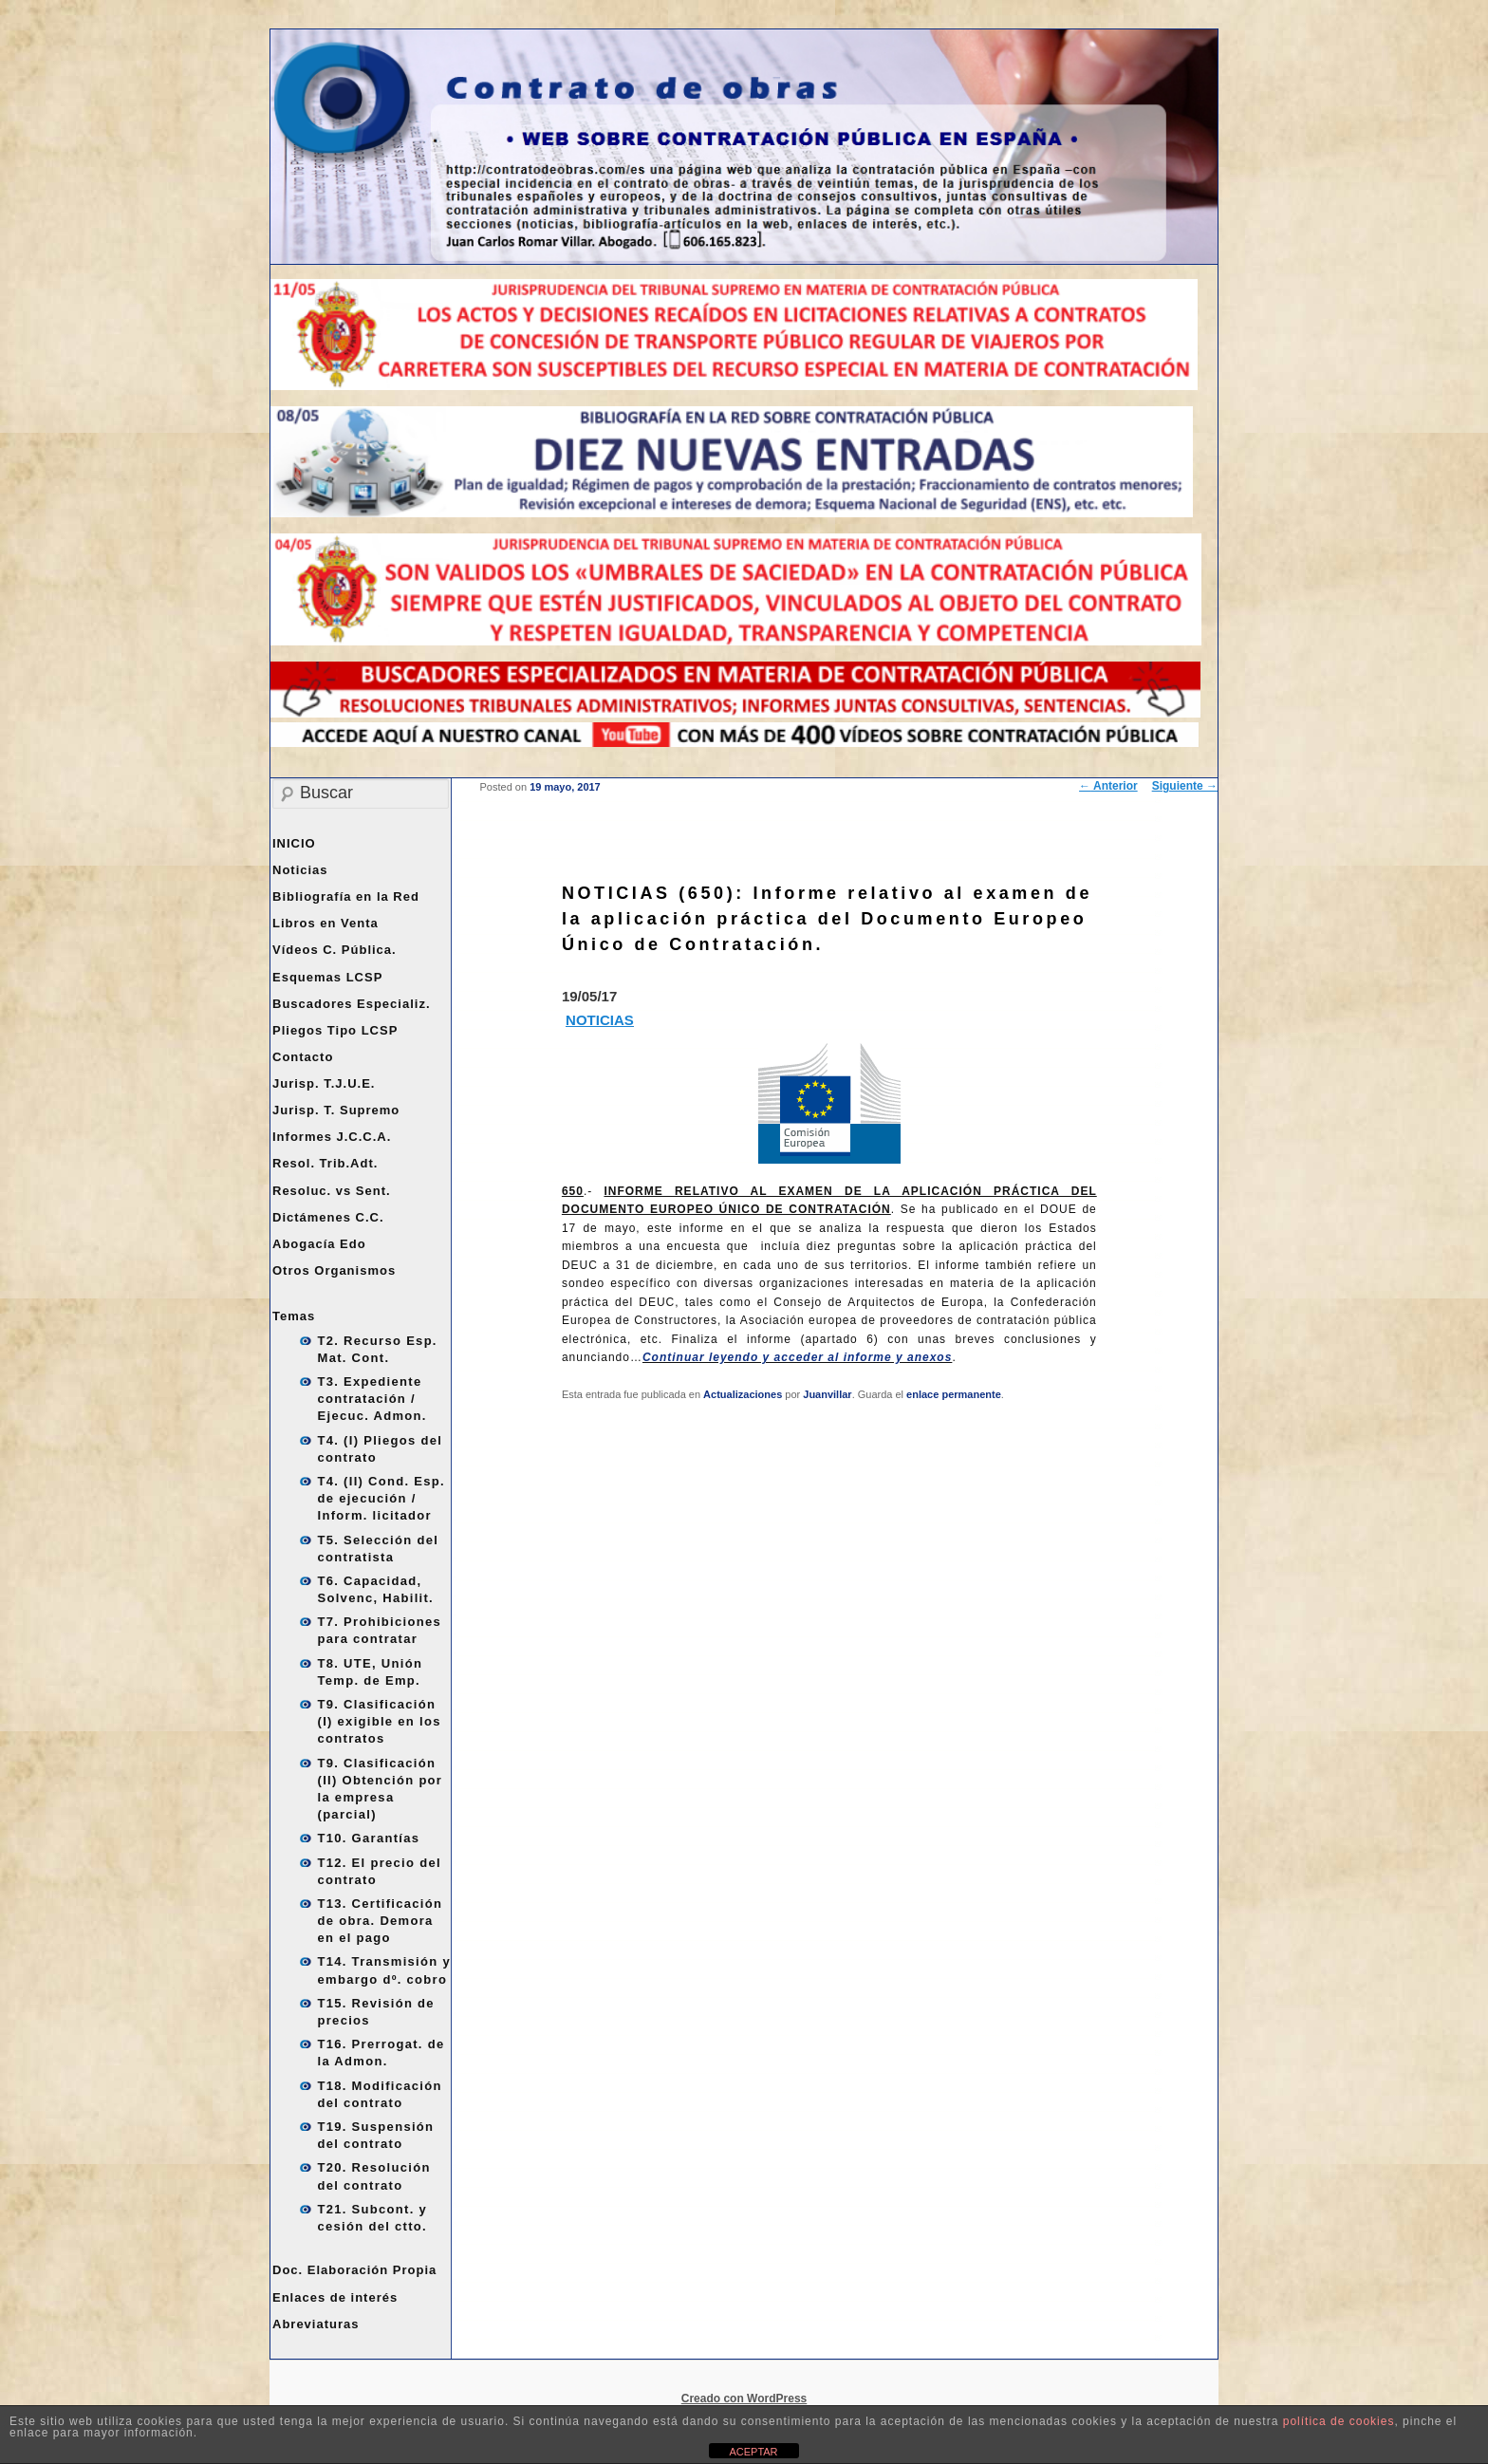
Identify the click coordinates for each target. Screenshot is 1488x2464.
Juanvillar (827, 1394)
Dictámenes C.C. (328, 1217)
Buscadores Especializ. (351, 1004)
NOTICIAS (600, 1020)
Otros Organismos (334, 1270)
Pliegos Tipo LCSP (335, 1030)
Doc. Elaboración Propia (354, 2270)
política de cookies (1339, 2421)
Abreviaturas (315, 2324)
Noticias (300, 870)
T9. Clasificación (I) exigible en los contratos (379, 1721)
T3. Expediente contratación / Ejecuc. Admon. (372, 1398)
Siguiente (1185, 786)
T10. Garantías (369, 1838)
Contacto (302, 1057)
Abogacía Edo (319, 1244)
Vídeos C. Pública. (334, 950)
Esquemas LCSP (327, 977)
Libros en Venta (325, 923)
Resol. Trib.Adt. (325, 1163)
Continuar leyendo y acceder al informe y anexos (797, 1357)
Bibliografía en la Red (345, 896)
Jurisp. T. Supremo (336, 1110)
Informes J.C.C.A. (331, 1136)
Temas (293, 1316)
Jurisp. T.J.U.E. (323, 1083)
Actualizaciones (742, 1394)
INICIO (294, 843)
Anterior (1108, 786)
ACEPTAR (753, 2451)
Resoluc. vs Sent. (331, 1191)
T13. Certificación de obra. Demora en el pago (380, 1920)
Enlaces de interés (335, 2297)
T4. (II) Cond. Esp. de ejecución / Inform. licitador (381, 1498)
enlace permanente (953, 1394)
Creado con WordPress (744, 2398)
